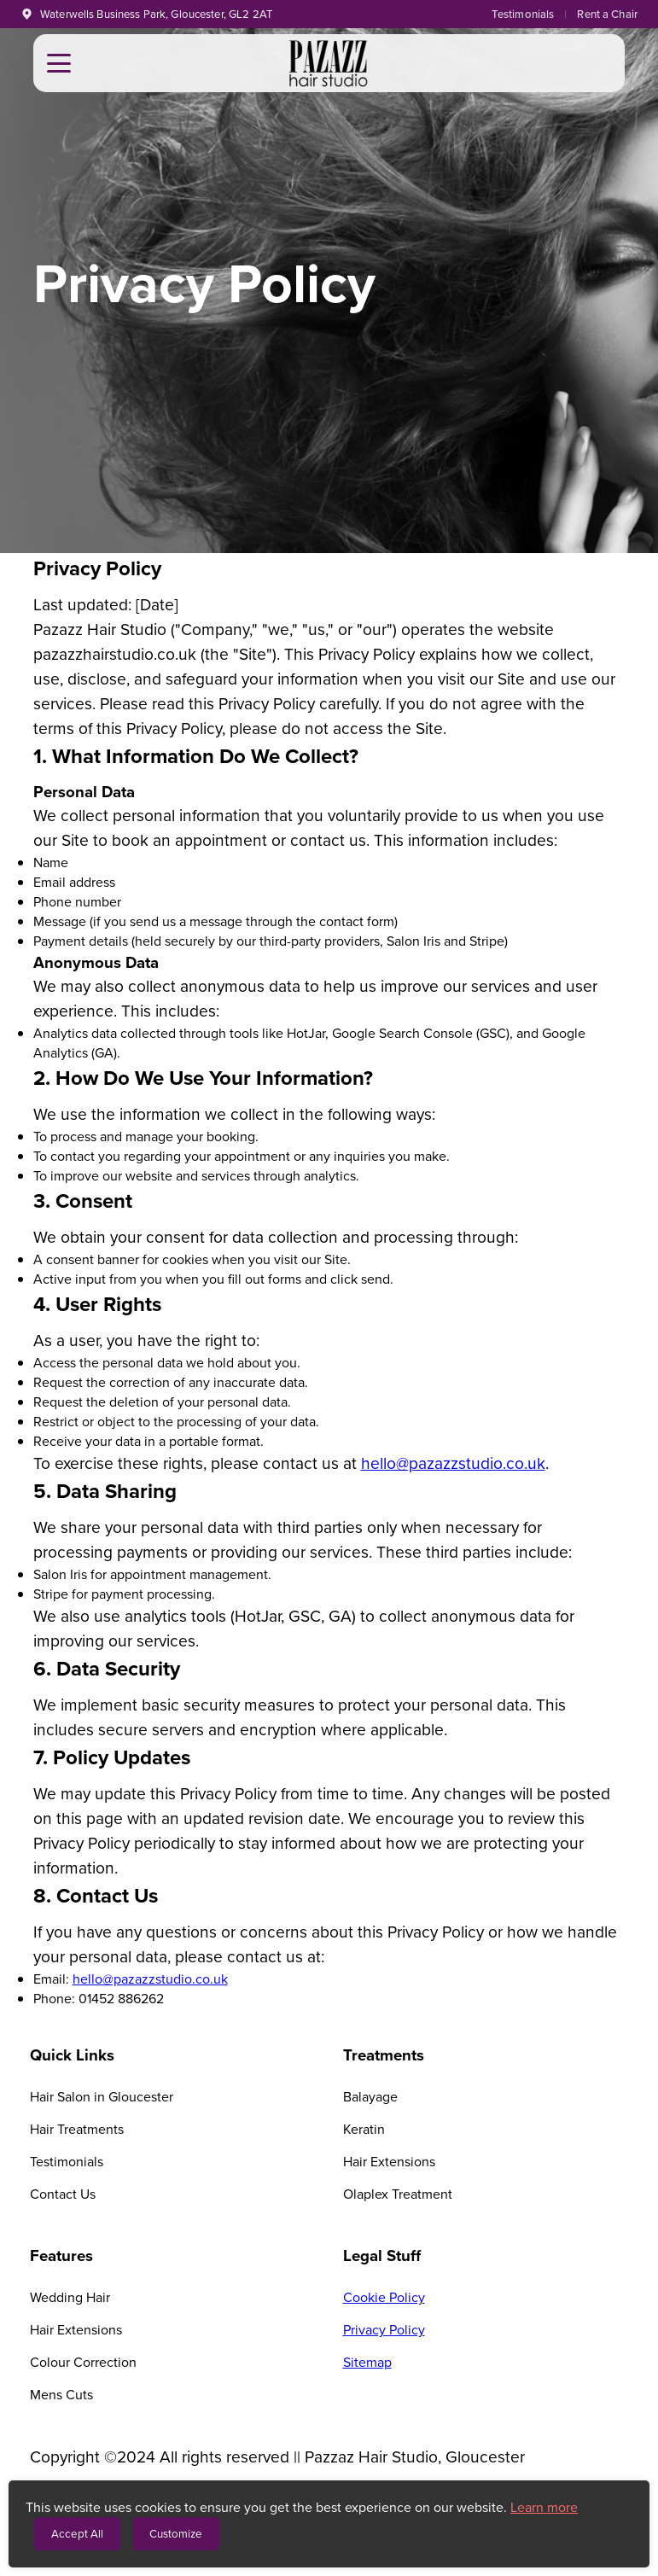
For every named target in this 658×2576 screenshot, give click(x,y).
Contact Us (63, 2194)
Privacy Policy (384, 2330)
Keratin (364, 2129)
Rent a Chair (607, 14)
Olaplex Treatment (397, 2194)
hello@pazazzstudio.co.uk (453, 1463)
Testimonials (523, 14)
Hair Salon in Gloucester (101, 2097)
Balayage (370, 2097)
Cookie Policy (384, 2297)
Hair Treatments (77, 2129)
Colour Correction (83, 2362)
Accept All (77, 2534)
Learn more (544, 2507)
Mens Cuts (61, 2394)
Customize (175, 2534)
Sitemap (367, 2362)
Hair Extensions (389, 2161)
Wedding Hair (70, 2297)
